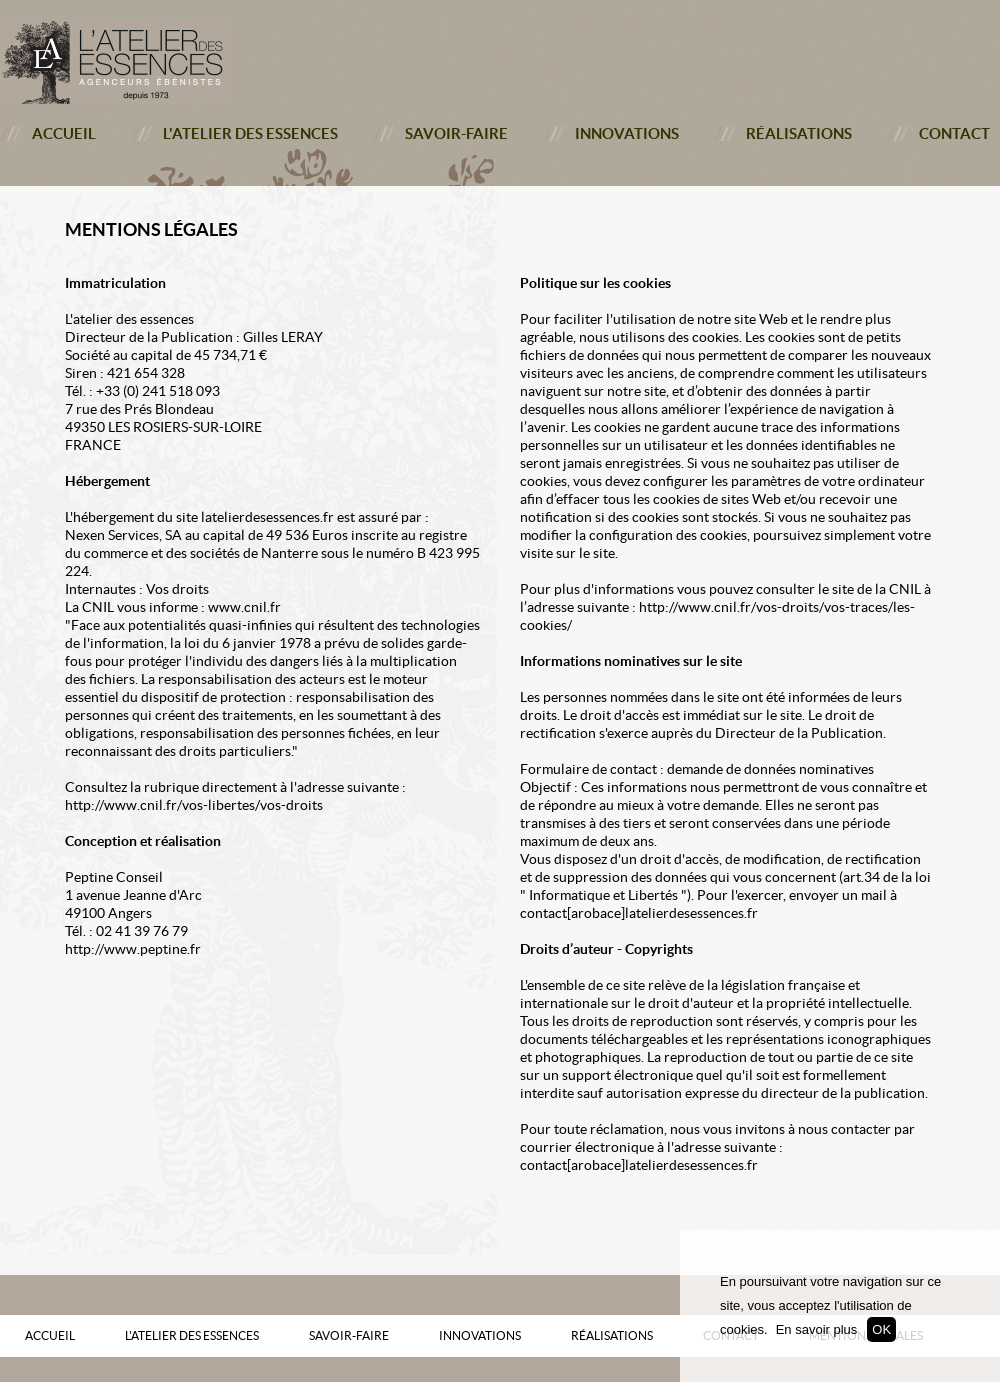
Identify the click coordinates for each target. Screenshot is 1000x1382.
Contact (954, 133)
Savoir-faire (456, 133)
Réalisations (799, 133)
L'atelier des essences (250, 133)
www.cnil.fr (244, 607)
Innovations (627, 133)
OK (881, 1329)
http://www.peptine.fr (133, 949)
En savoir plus (817, 1329)
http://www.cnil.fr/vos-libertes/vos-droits (194, 805)
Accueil (64, 133)
